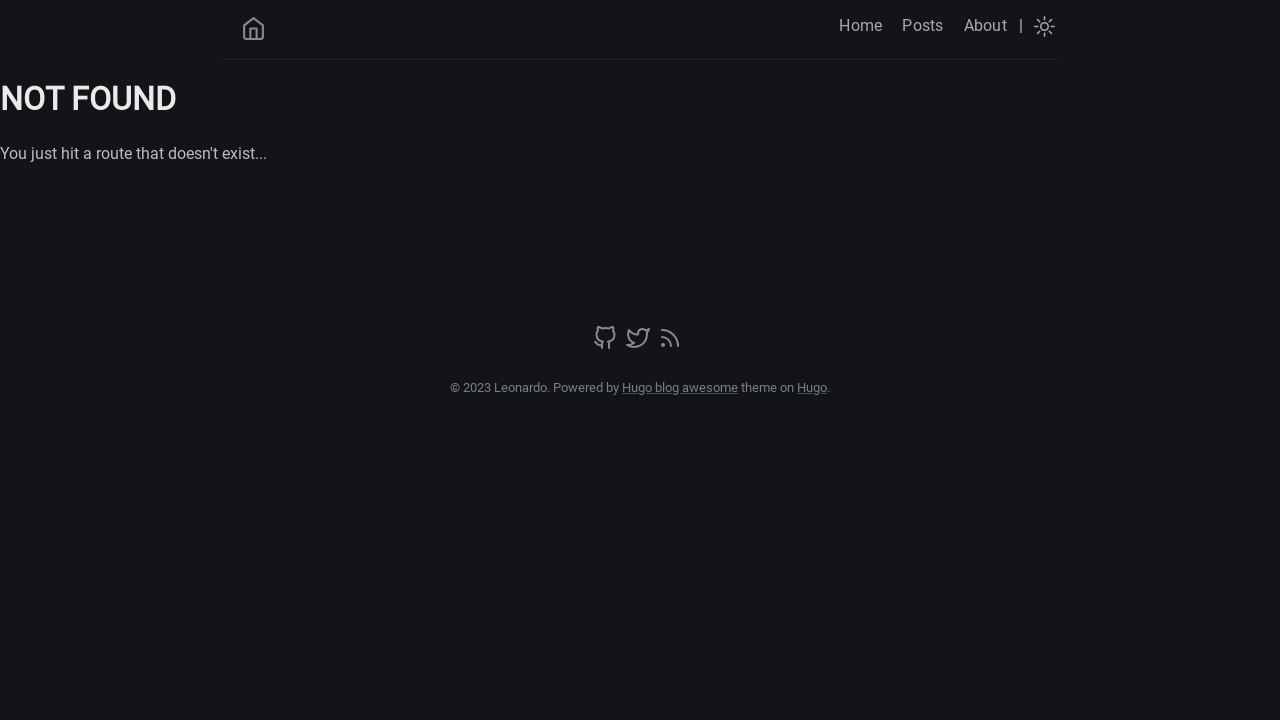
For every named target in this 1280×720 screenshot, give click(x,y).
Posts (922, 25)
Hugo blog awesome (680, 387)
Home (860, 25)
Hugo (812, 387)
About (985, 25)
